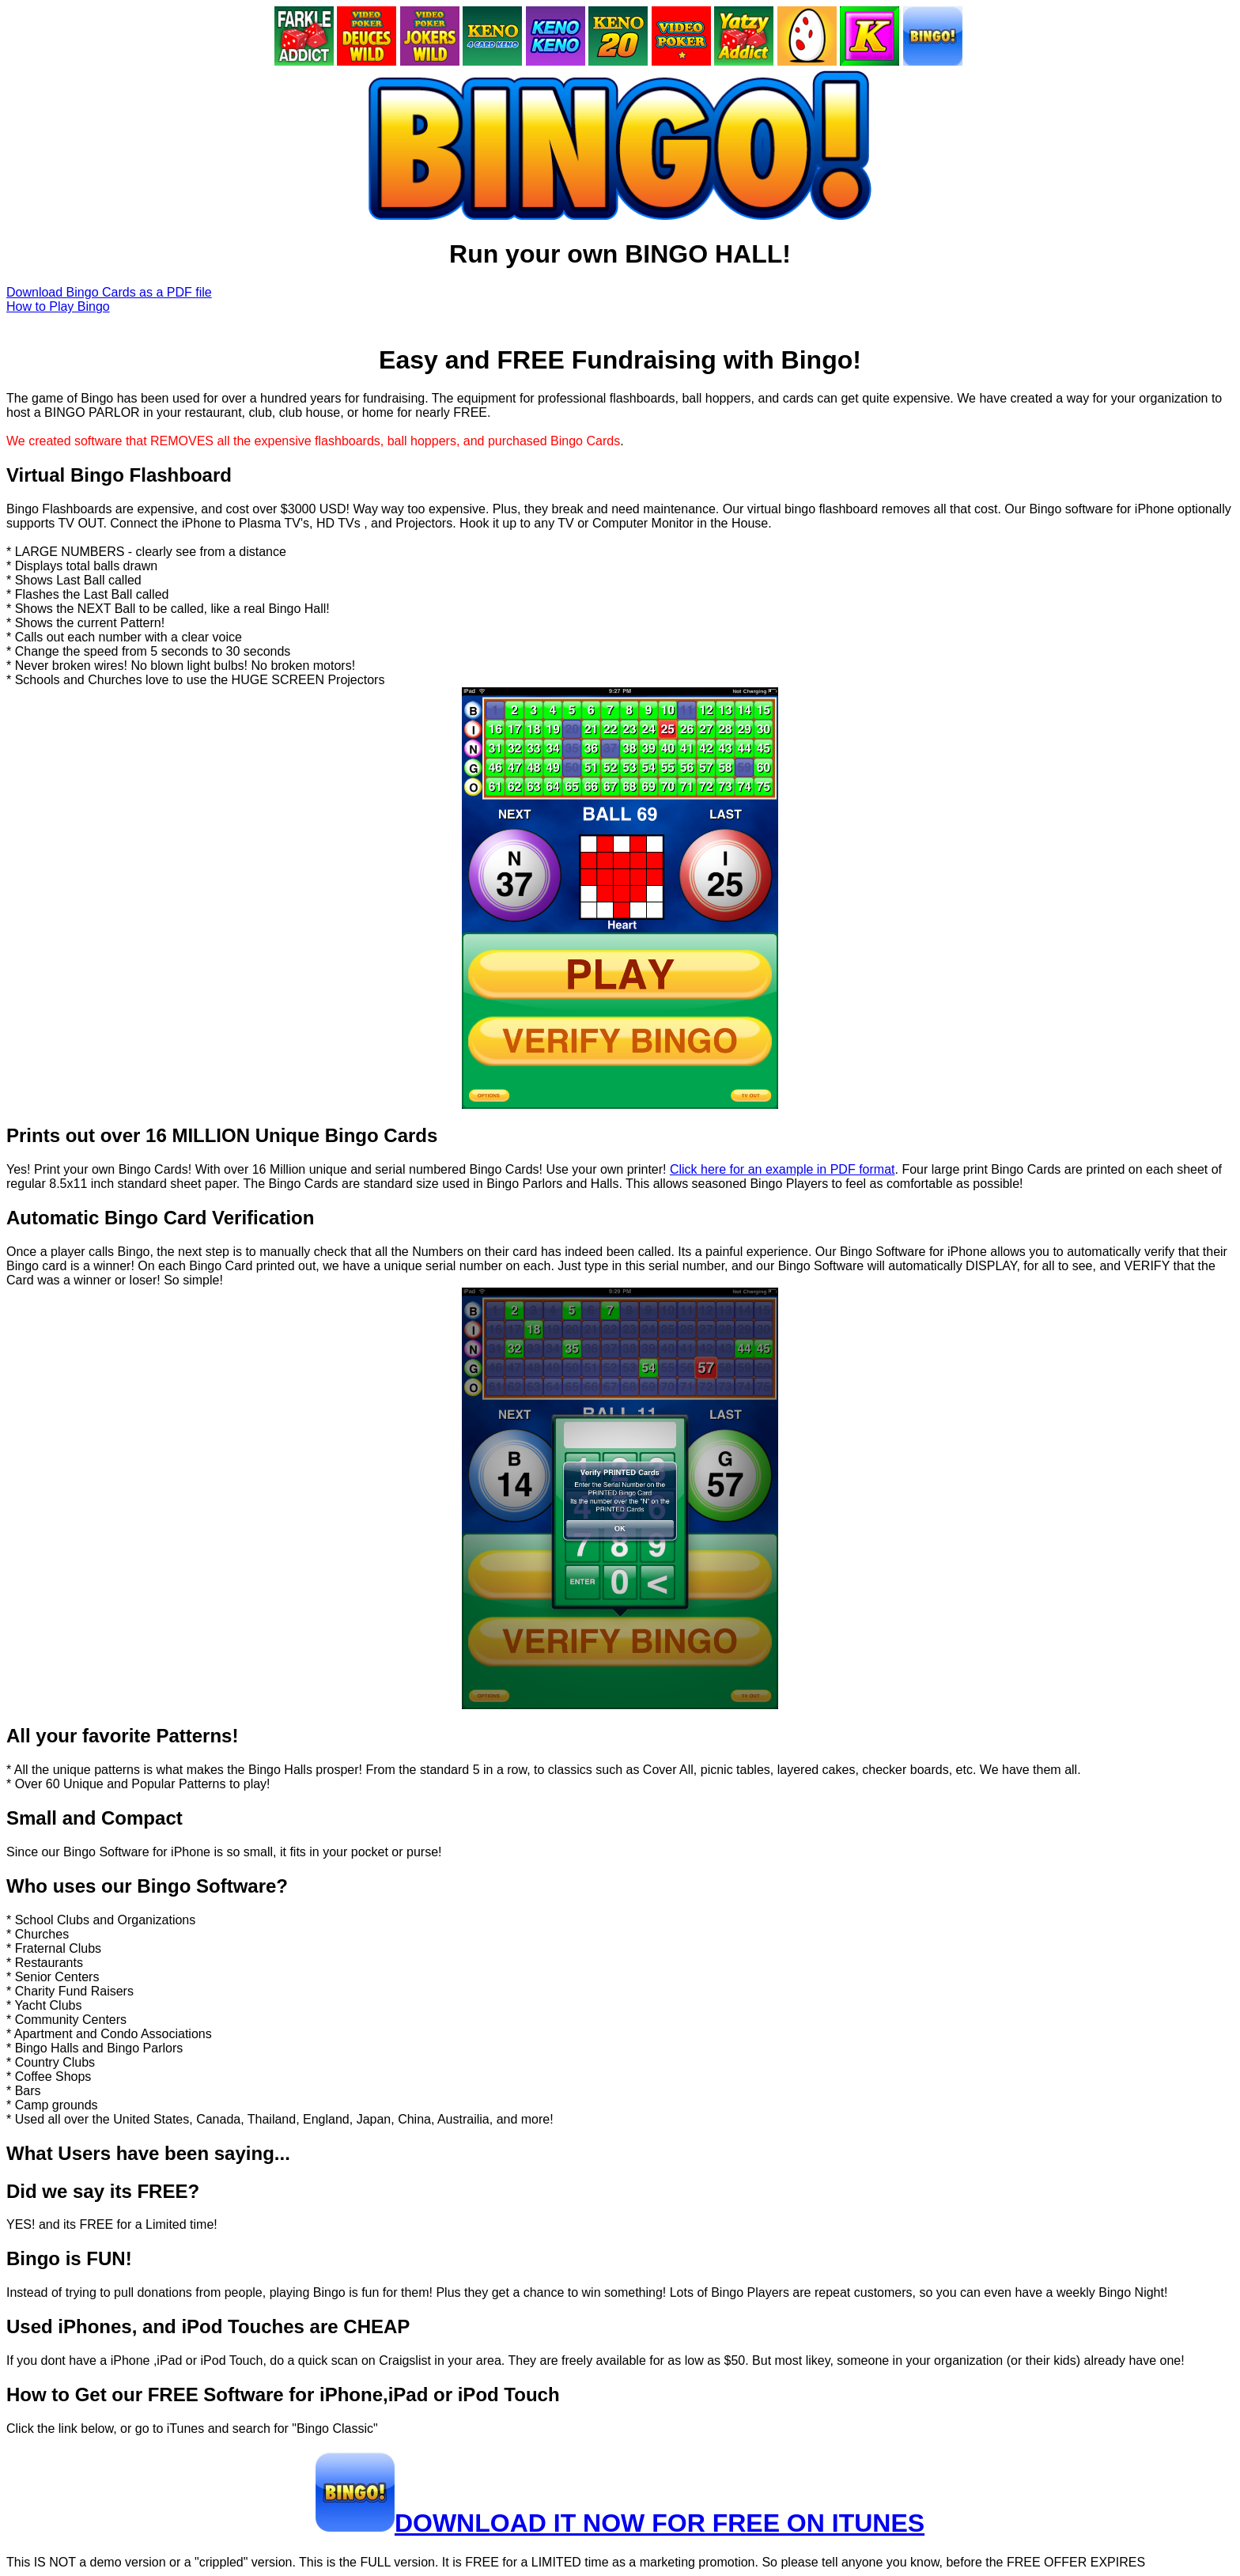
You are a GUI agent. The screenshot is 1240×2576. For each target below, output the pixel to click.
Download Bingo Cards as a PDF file (109, 292)
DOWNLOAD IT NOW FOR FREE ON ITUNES (659, 2523)
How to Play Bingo (58, 306)
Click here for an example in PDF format (782, 1169)
